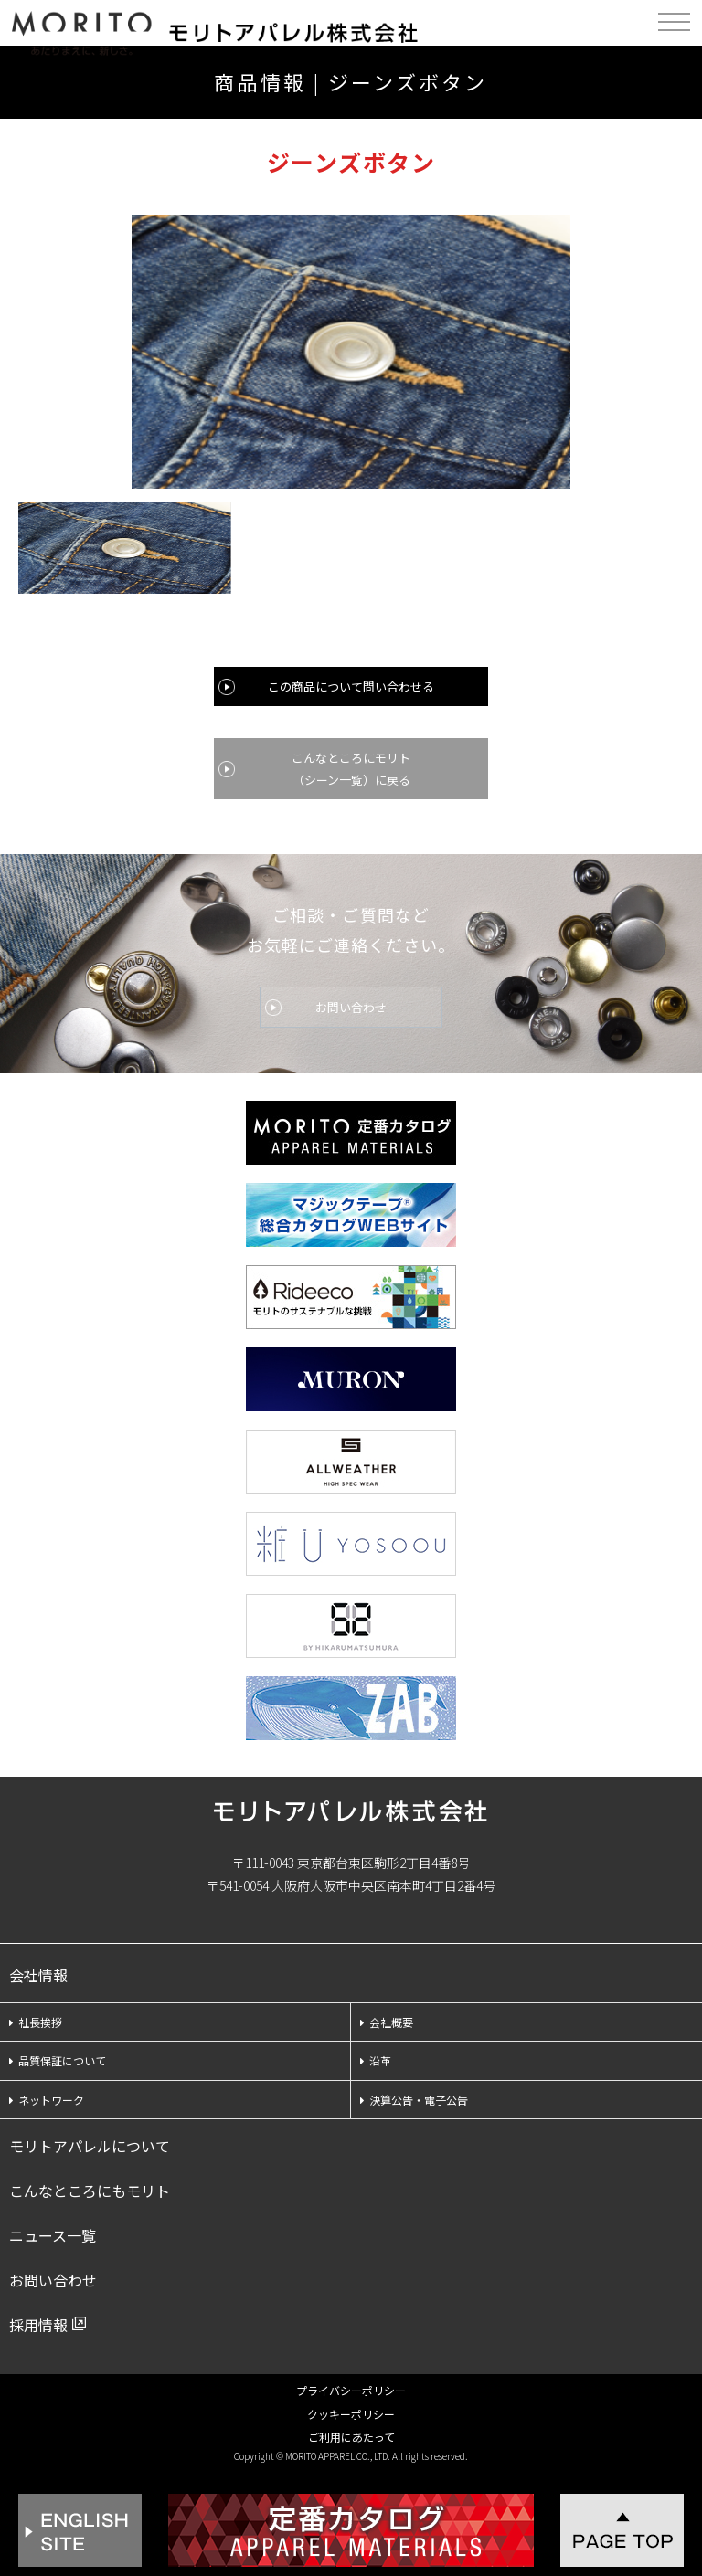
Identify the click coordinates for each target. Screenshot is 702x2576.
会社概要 (386, 2022)
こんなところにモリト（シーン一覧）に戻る (351, 768)
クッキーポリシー (351, 2414)
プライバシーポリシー (351, 2390)
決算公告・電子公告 (414, 2099)
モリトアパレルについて (89, 2146)
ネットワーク (46, 2099)
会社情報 (38, 1975)
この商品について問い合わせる (351, 686)
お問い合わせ (351, 1007)
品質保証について (57, 2060)
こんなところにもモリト (89, 2190)
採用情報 (38, 2325)
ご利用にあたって (351, 2436)
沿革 (375, 2060)
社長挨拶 (35, 2022)
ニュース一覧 (52, 2235)
